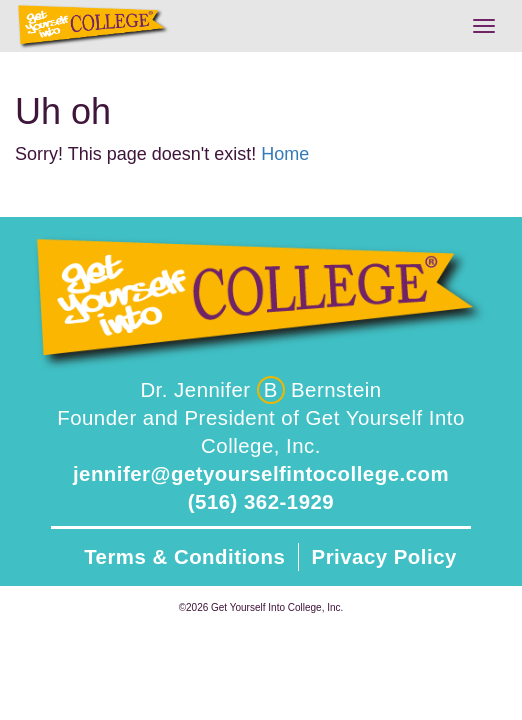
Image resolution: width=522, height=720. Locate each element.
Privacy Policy (384, 557)
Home (285, 154)
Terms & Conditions (184, 557)
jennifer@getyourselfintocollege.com (261, 474)
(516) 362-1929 (261, 502)
